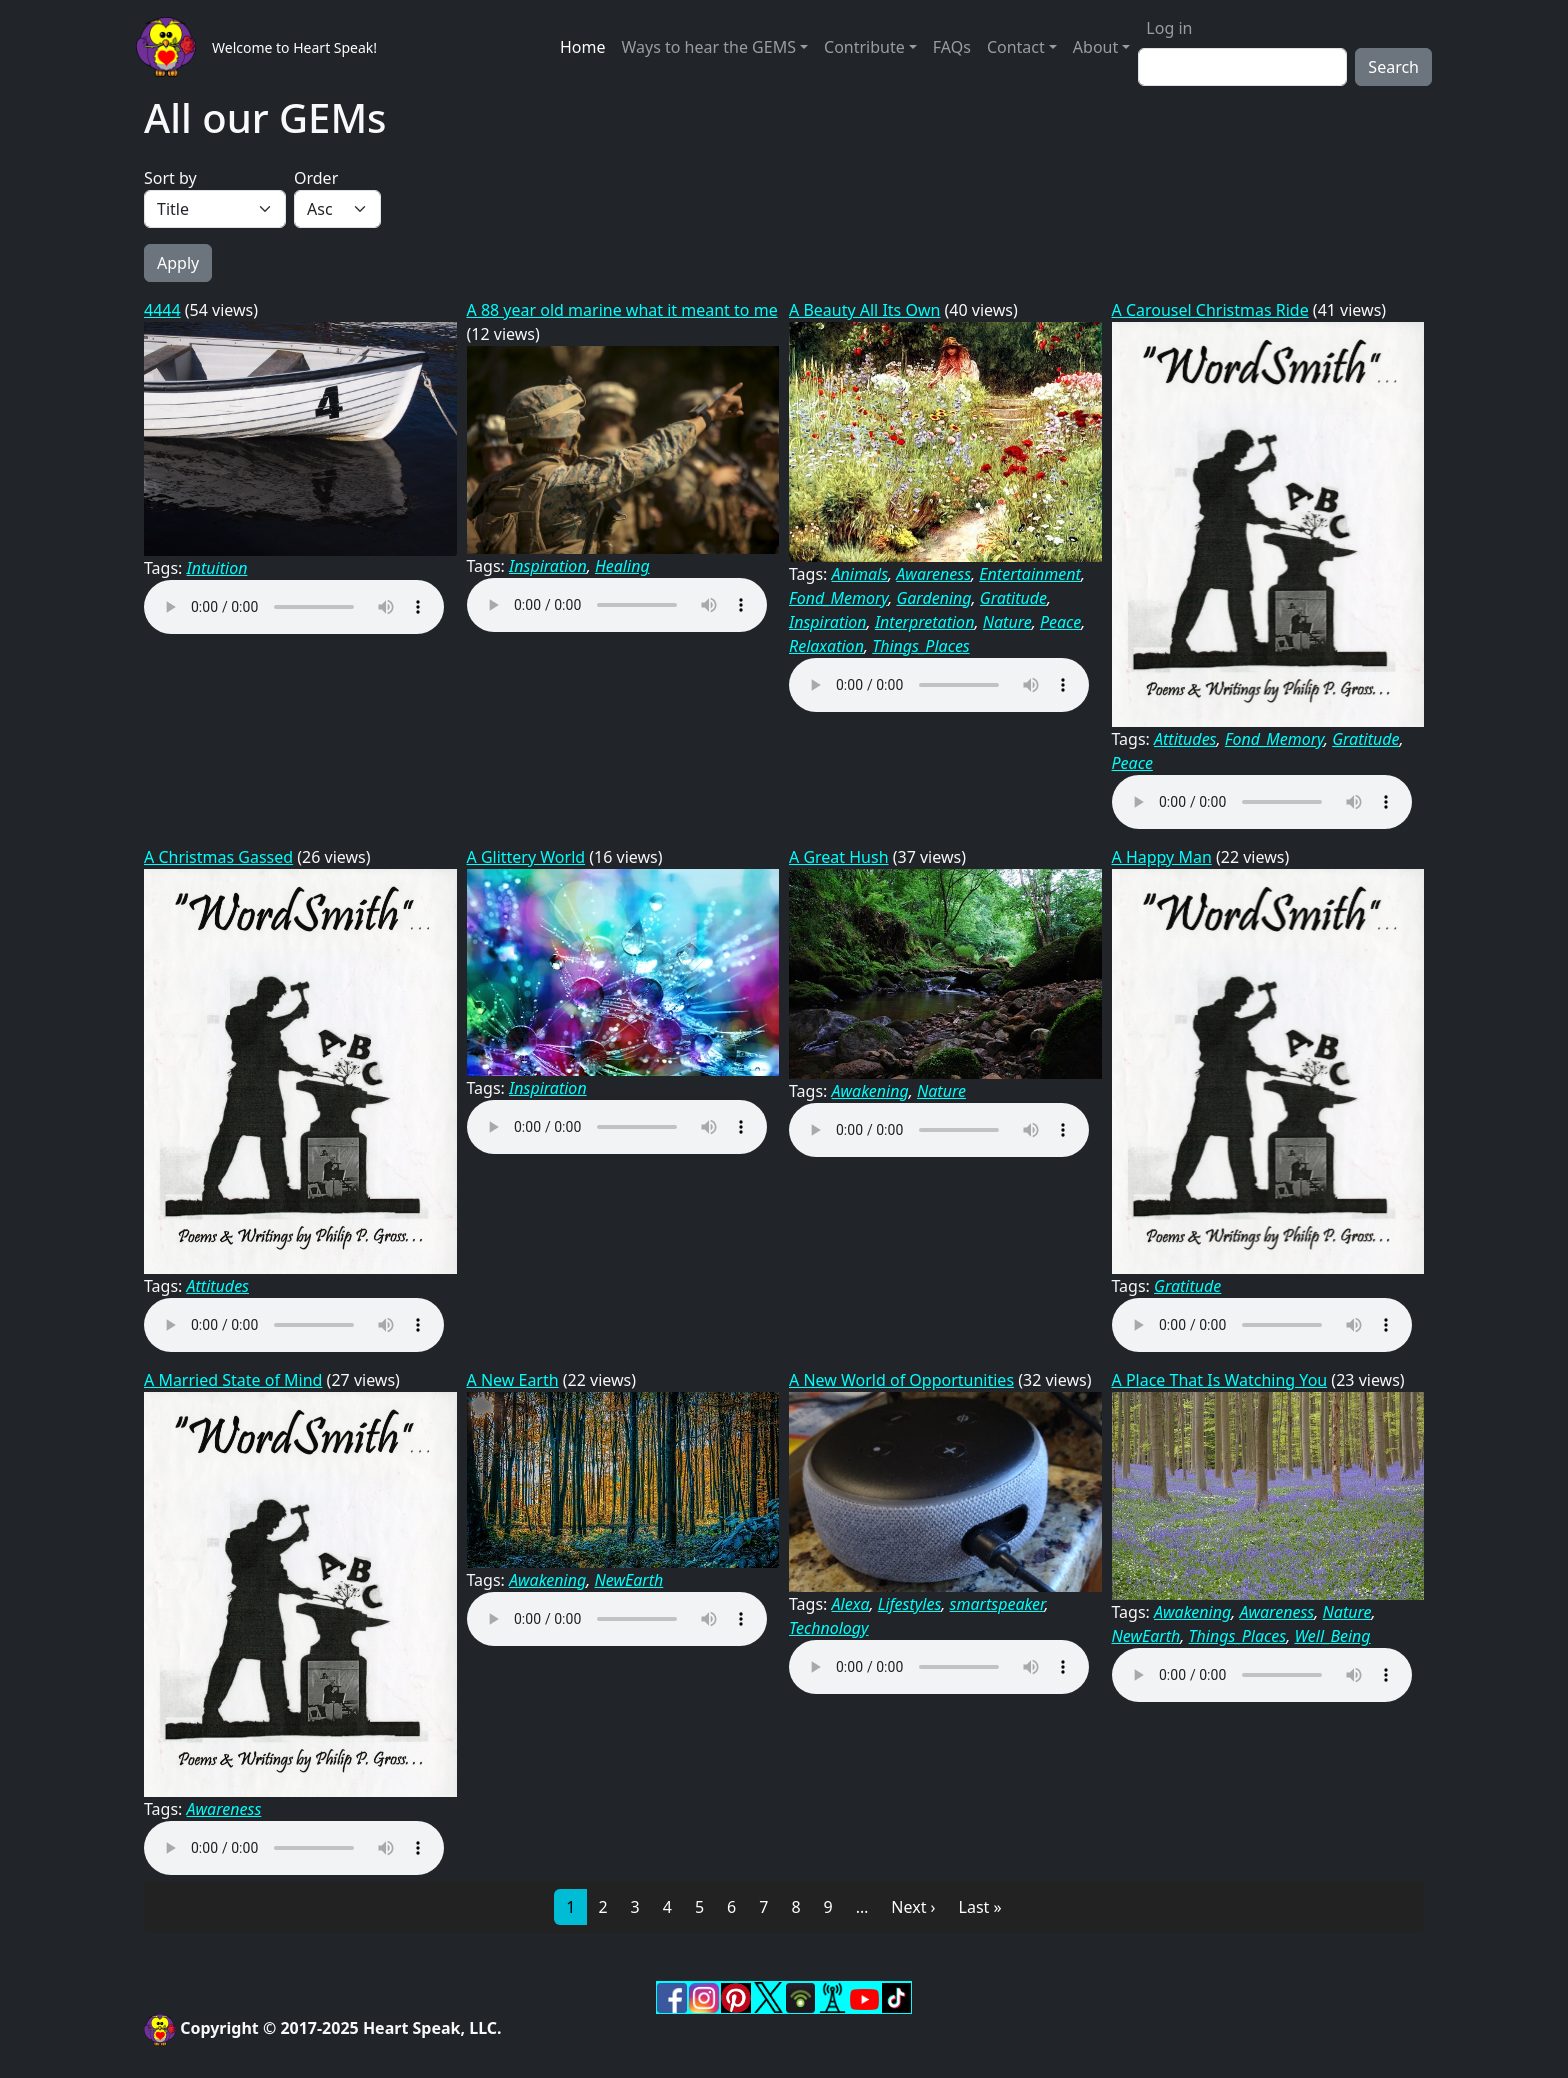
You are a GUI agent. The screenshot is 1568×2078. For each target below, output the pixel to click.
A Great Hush (839, 857)
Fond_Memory (838, 598)
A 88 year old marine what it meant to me (622, 310)
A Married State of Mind (233, 1380)
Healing (622, 566)
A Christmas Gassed (218, 857)
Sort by (170, 178)
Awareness (933, 574)
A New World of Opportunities (901, 1380)
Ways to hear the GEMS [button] (708, 47)
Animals (860, 574)
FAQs (952, 47)
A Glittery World (526, 857)
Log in (1169, 28)
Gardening (933, 598)
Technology (829, 1628)
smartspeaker (997, 1604)
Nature (1007, 622)
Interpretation (925, 622)
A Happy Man (1162, 857)
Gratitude (1013, 598)
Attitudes (1185, 739)
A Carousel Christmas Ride (1210, 310)
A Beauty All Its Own (864, 310)
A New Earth (513, 1380)
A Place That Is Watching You (1220, 1380)
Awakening (870, 1091)
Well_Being (1332, 1636)
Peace (1060, 622)
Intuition (217, 568)
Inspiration (548, 566)
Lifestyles (910, 1604)
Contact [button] (1016, 47)
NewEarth (628, 1580)
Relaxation (826, 646)
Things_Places (921, 646)
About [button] (1095, 47)
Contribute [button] (864, 47)
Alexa (851, 1604)
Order (316, 178)
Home (583, 47)
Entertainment (1030, 574)
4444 (162, 310)
